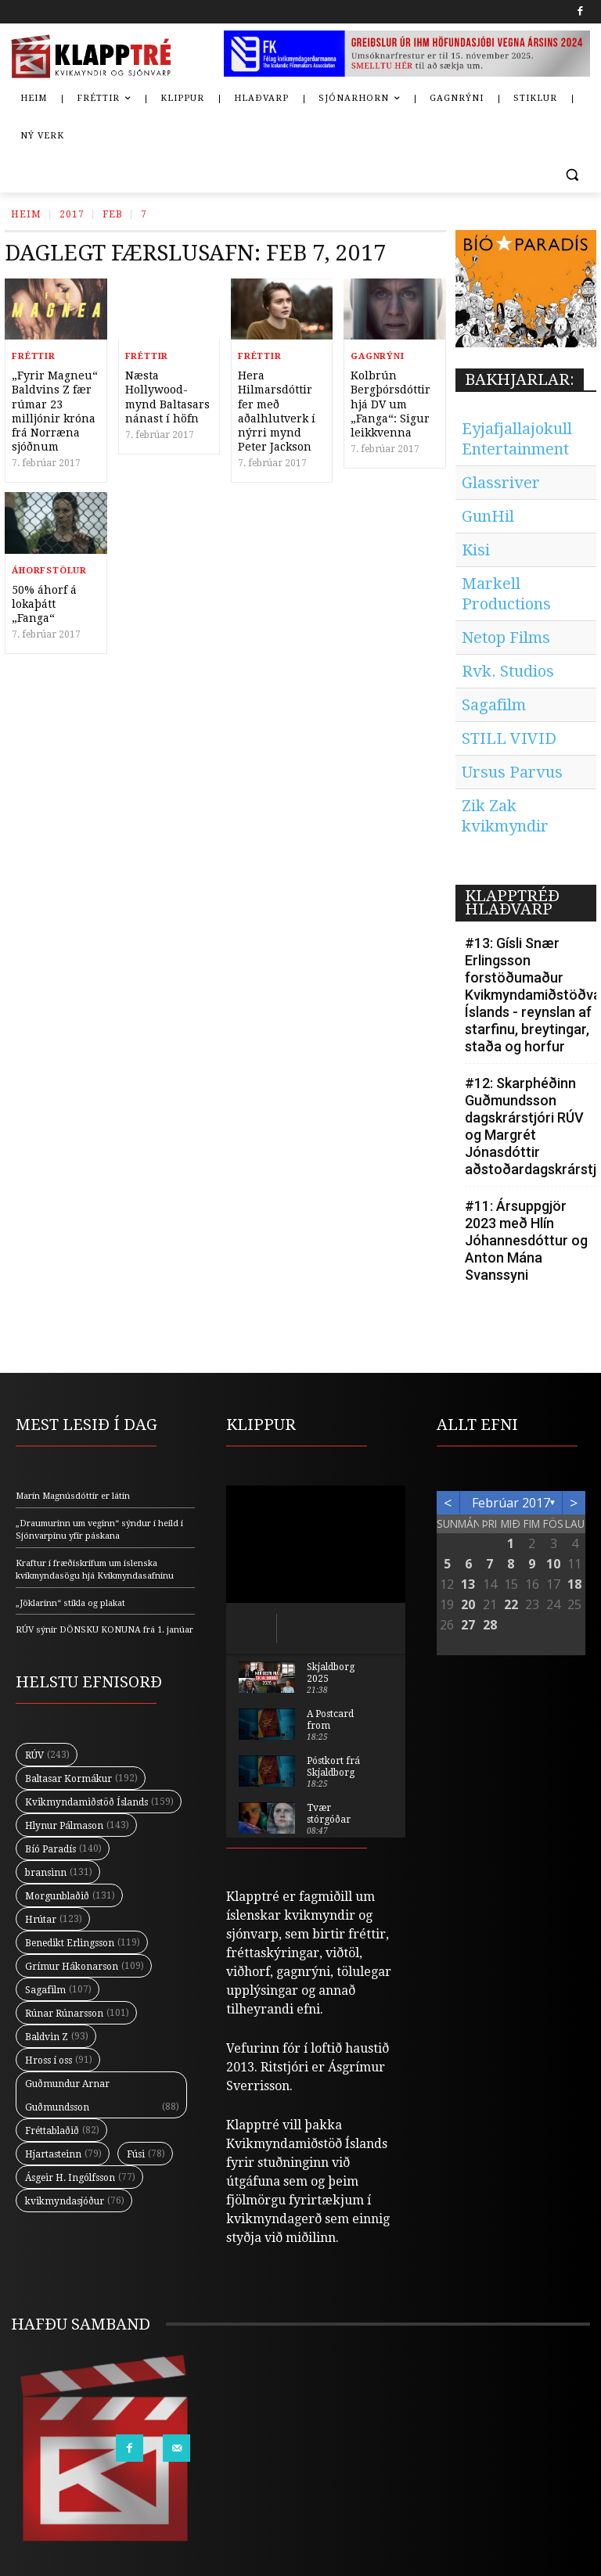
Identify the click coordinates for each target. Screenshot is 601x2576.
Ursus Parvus (512, 772)
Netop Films (506, 637)
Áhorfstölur (49, 570)
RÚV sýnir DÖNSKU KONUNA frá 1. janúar (104, 1630)
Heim (26, 214)
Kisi (476, 550)
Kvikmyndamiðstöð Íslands (306, 2143)
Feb (113, 214)
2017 (72, 214)
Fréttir (34, 356)
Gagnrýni (377, 356)
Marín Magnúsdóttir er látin (73, 1496)
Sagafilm (494, 704)
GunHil (488, 516)
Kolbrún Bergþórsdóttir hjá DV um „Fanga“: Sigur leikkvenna (390, 404)
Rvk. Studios (508, 671)
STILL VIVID (509, 738)
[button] (571, 174)
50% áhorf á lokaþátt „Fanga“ (44, 604)
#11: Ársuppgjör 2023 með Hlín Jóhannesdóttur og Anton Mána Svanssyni (526, 1240)
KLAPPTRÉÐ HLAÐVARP (512, 902)
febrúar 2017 (511, 1502)
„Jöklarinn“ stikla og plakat (70, 1603)
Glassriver (501, 482)
